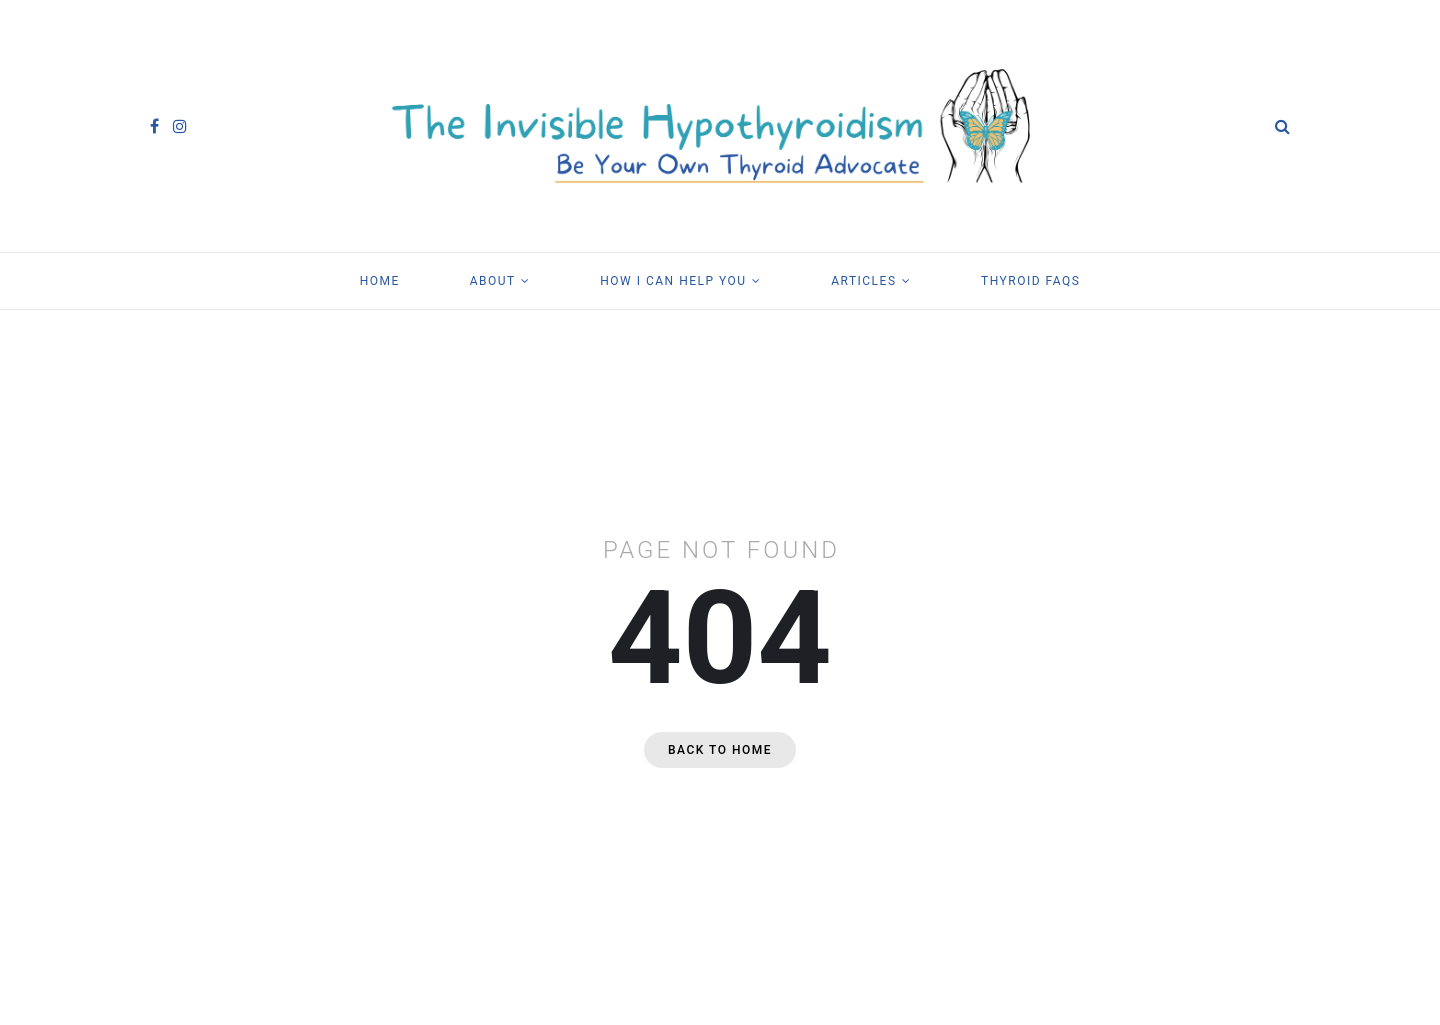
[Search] (1282, 126)
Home (380, 281)
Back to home (720, 750)
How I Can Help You (673, 281)
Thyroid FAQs (1030, 281)
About (493, 281)
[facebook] (154, 126)
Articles (863, 281)
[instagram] (180, 126)
